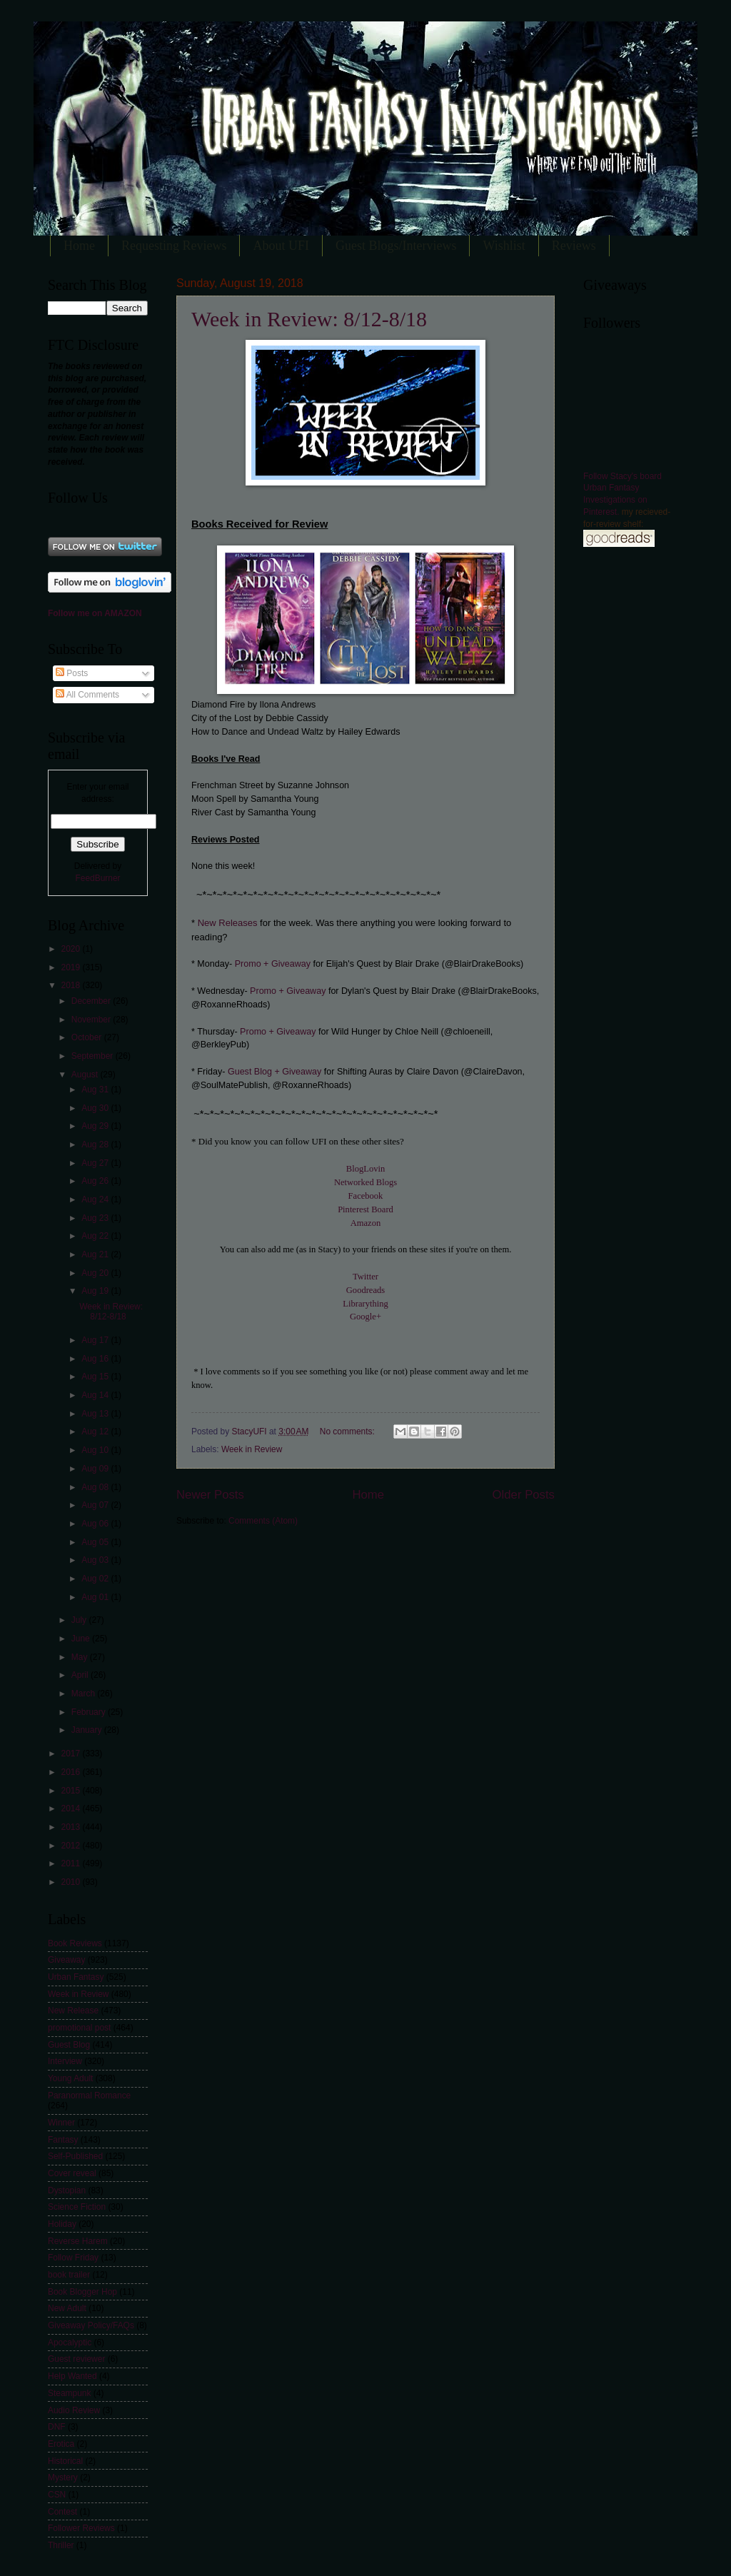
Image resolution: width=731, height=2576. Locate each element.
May (80, 1657)
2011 (71, 1863)
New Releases (228, 922)
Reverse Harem (78, 2241)
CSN (57, 2495)
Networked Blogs (365, 1182)
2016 (71, 1772)
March (84, 1694)
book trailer (69, 2275)
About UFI (281, 245)
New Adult (67, 2308)
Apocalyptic (69, 2343)
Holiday (62, 2224)
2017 (71, 1754)
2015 (71, 1791)
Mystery (63, 2477)
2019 (71, 967)
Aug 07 (96, 1505)
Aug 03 (96, 1560)
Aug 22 (96, 1236)
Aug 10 (96, 1450)
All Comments (87, 695)
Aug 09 (96, 1469)
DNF (57, 2427)
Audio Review (74, 2410)
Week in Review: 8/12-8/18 (309, 319)
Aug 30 (96, 1108)
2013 (71, 1827)
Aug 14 (96, 1395)
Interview (65, 2061)
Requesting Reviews (173, 245)
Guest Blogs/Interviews (396, 245)
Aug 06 (96, 1524)
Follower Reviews (81, 2528)
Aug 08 (96, 1487)
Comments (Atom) (263, 1521)
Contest (62, 2512)
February (89, 1712)
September (93, 1056)
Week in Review (251, 1449)
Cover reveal (72, 2173)
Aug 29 (96, 1126)
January (87, 1730)
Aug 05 (96, 1542)
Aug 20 (96, 1273)
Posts (72, 673)
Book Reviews (75, 1943)
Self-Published (75, 2156)
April (81, 1675)
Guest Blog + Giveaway (274, 1072)
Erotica (61, 2444)
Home (79, 245)
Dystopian (67, 2190)
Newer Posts (210, 1494)
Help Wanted (72, 2376)
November (92, 1020)
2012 (71, 1846)
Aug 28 (96, 1144)
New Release (73, 2011)
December (92, 1001)
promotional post (79, 2028)
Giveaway (66, 1960)
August (86, 1075)
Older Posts (524, 1494)
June (81, 1639)
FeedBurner (97, 878)
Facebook (365, 1196)
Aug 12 (96, 1432)
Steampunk (69, 2393)
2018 (71, 985)
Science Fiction (77, 2207)
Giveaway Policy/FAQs (91, 2325)
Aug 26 (96, 1181)
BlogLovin (365, 1169)
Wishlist (504, 245)
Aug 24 (96, 1199)
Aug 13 (96, 1414)
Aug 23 (96, 1218)
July (80, 1620)
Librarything (365, 1304)
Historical (65, 2461)
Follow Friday (73, 2258)
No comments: (348, 1432)
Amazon (366, 1223)
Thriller (61, 2545)
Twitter (365, 1277)
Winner (61, 2123)
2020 (71, 949)
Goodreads (365, 1290)
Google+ (365, 1317)
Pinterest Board (365, 1209)
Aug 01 (96, 1597)
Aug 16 (96, 1359)
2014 (71, 1808)
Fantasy (63, 2140)
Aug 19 (96, 1291)
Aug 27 (96, 1163)
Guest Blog (69, 2045)
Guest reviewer (76, 2359)
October (87, 1037)
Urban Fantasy (76, 1977)
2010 (71, 1882)
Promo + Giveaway (274, 964)
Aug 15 (96, 1377)
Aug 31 (96, 1090)
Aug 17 (96, 1340)
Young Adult (70, 2078)
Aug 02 (96, 1579)
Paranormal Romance (89, 2095)
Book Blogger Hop (82, 2292)
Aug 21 (96, 1254)
